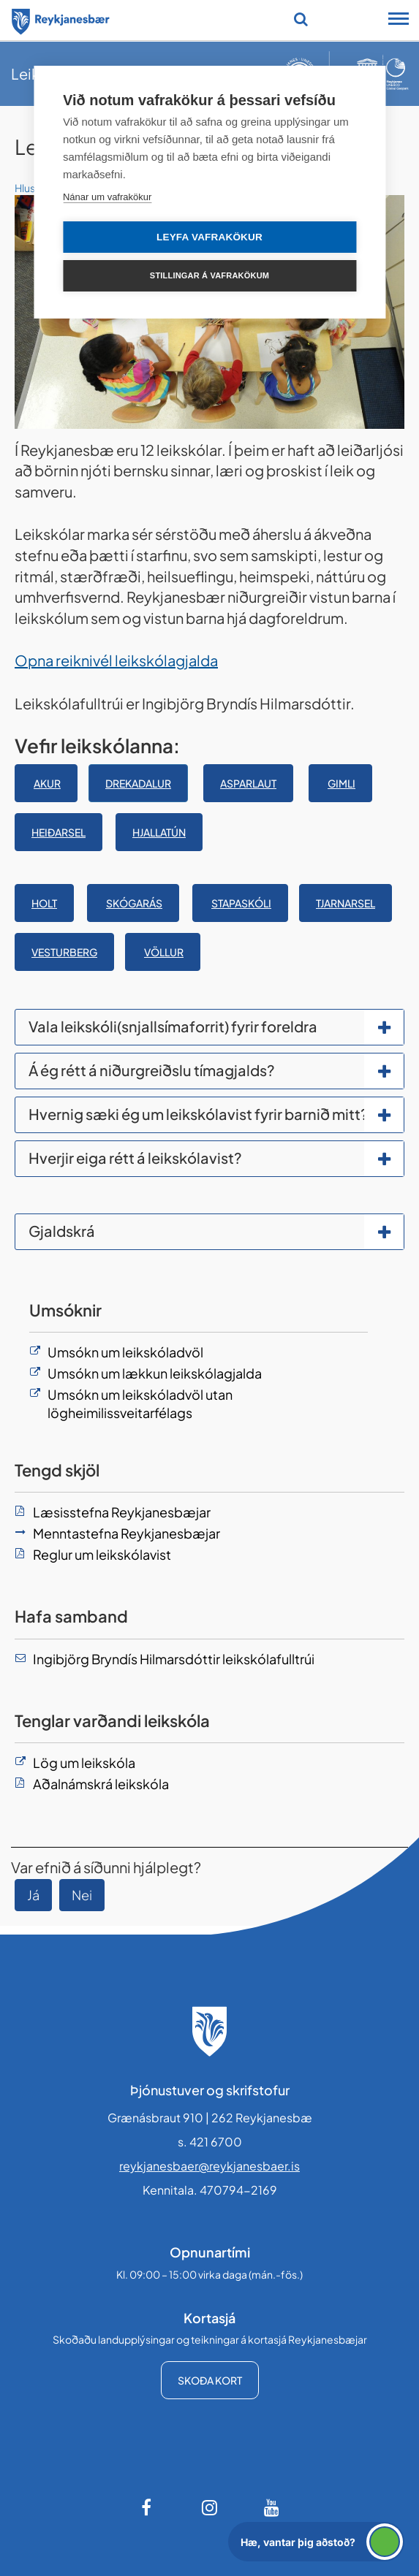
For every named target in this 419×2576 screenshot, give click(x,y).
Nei (82, 1894)
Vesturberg (64, 952)
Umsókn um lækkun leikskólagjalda (155, 1373)
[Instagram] (210, 2507)
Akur (47, 783)
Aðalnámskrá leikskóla (101, 1783)
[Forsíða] (60, 19)
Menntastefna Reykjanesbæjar (126, 1533)
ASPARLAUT (248, 783)
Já (33, 1894)
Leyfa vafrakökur (209, 237)
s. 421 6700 (210, 2141)
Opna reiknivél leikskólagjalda (116, 660)
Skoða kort (210, 2380)
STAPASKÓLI (241, 903)
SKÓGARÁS (134, 903)
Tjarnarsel (345, 903)
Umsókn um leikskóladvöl (125, 1352)
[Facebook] (147, 2507)
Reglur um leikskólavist (102, 1554)
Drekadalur (138, 783)
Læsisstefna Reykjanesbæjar (122, 1512)
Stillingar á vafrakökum (209, 275)
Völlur (164, 952)
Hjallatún (159, 832)
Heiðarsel (58, 832)
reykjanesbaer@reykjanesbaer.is (209, 2165)
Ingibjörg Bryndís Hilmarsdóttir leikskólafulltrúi (173, 1658)
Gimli (341, 783)
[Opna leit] (301, 19)
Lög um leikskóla (84, 1762)
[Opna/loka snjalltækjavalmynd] (398, 20)
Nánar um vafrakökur (107, 196)
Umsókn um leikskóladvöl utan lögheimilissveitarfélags (140, 1404)
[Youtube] (272, 2507)
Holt (44, 903)
